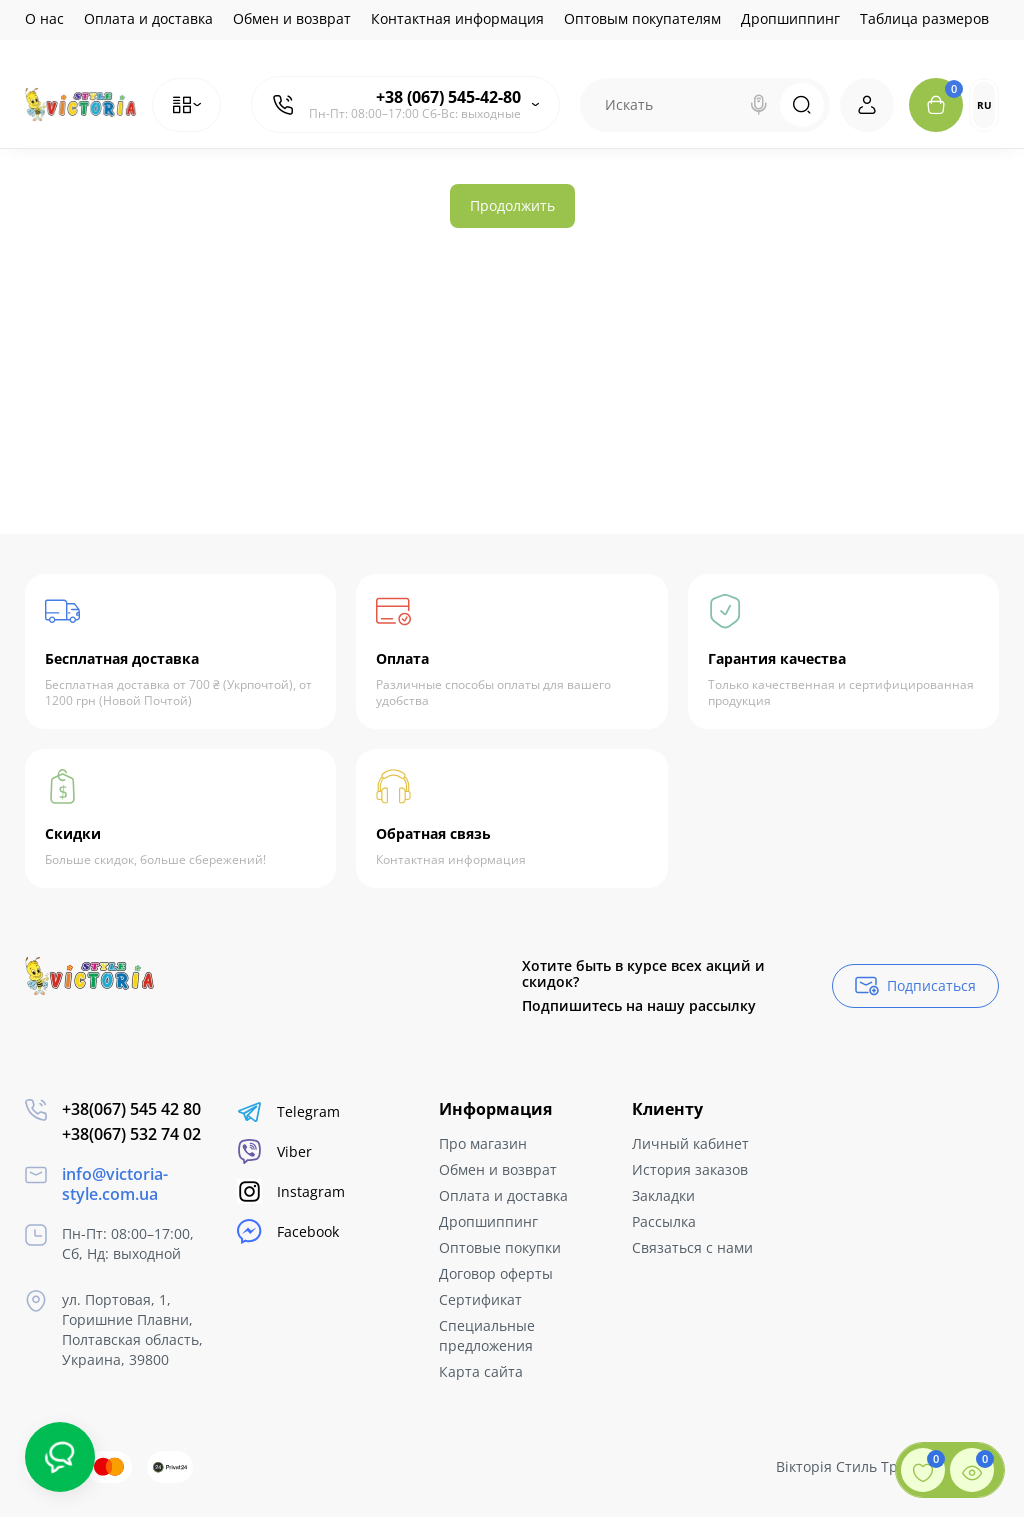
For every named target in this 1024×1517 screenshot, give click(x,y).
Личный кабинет (690, 1143)
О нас (44, 18)
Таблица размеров (924, 18)
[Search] (759, 105)
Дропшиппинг (790, 18)
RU (984, 105)
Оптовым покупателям (642, 18)
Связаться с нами (692, 1247)
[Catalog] (186, 105)
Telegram (288, 1111)
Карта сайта (481, 1371)
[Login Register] (867, 105)
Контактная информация (457, 18)
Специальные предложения (487, 1335)
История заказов (690, 1169)
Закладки (663, 1195)
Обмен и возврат (292, 18)
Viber (274, 1151)
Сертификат (480, 1299)
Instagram (291, 1191)
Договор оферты (496, 1273)
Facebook (288, 1231)
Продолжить (512, 205)
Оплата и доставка (148, 18)
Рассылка (664, 1221)
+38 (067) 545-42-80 (448, 97)
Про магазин (483, 1143)
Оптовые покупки (500, 1247)
